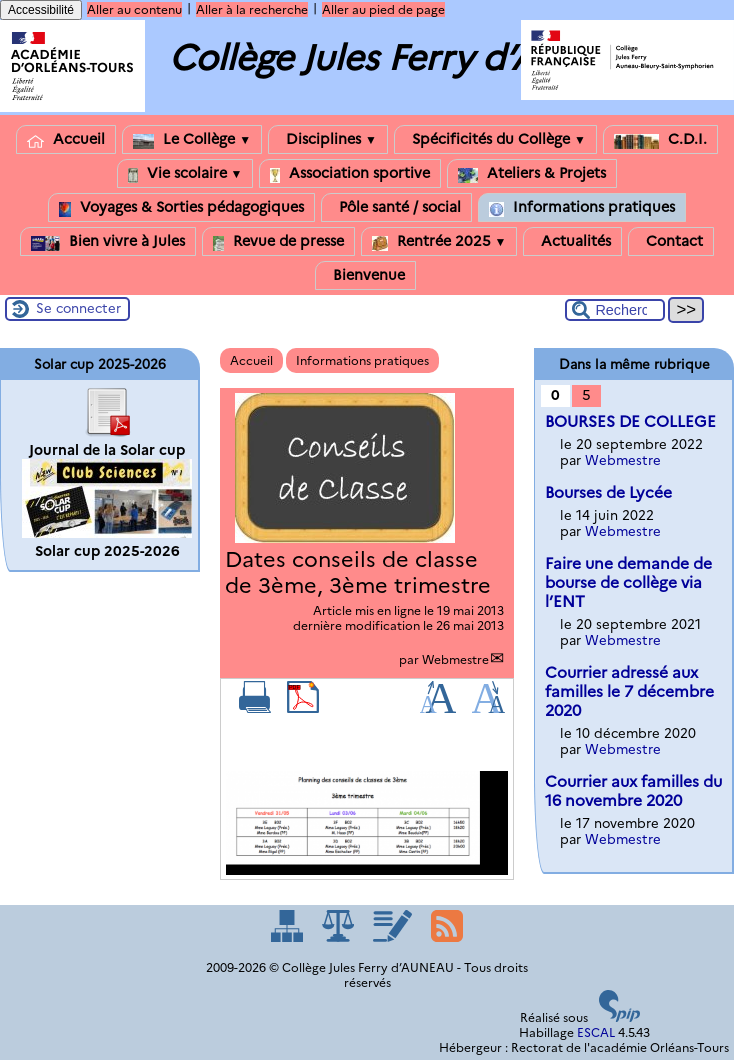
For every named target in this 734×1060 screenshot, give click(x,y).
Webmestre (455, 659)
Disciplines (328, 139)
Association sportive (350, 173)
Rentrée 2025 (439, 241)
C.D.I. (660, 139)
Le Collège (192, 139)
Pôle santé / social (396, 207)
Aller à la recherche (252, 9)
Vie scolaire (185, 173)
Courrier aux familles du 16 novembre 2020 (633, 791)
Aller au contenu (134, 9)
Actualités (572, 241)
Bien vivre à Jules (108, 241)
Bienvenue (365, 275)
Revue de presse (278, 241)
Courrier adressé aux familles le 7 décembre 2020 (629, 691)
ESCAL (596, 1032)
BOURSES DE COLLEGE (630, 421)
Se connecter (78, 308)
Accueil (66, 139)
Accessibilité (41, 10)
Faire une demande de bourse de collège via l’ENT (628, 582)
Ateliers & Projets (532, 173)
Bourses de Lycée (608, 492)
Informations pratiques (582, 207)
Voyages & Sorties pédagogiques (181, 207)
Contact (671, 241)
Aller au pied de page (383, 9)
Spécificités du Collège (495, 139)
